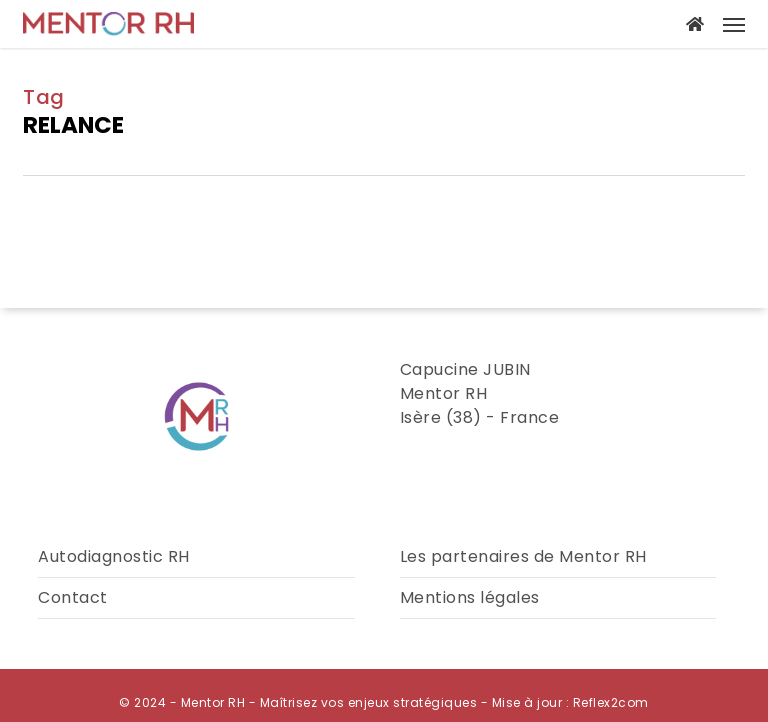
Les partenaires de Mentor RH (523, 556)
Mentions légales (470, 597)
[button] (734, 24)
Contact (73, 597)
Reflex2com (611, 702)
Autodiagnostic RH (114, 556)
